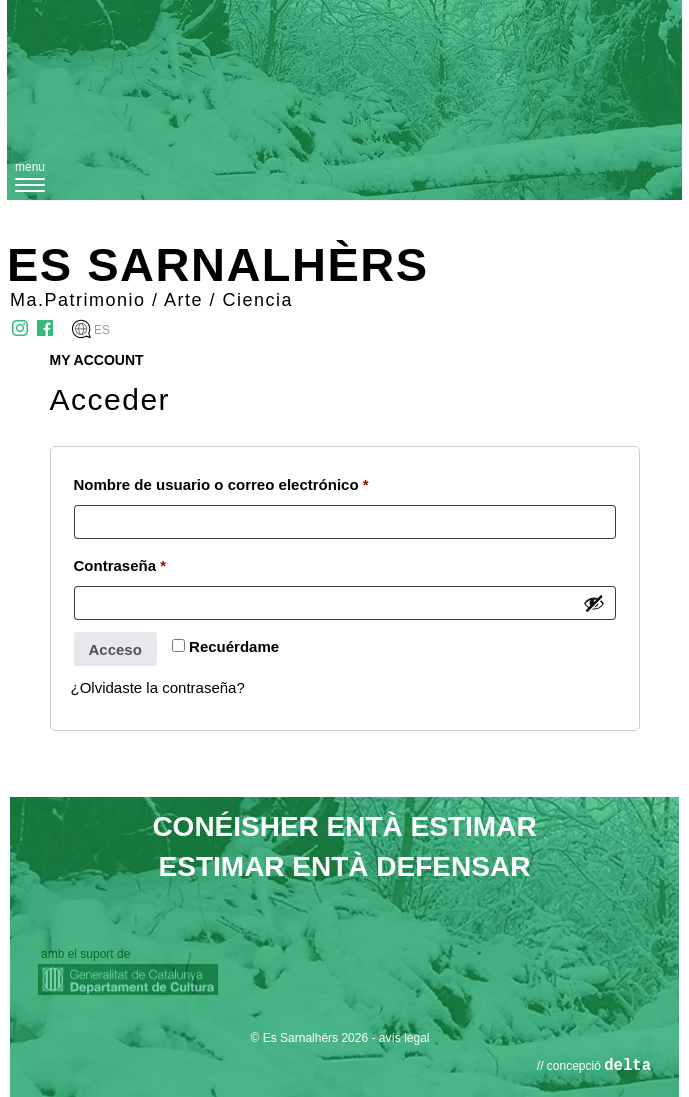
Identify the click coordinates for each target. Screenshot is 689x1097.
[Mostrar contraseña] (594, 603)
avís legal (404, 1038)
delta (627, 1066)
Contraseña (120, 565)
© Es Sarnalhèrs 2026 (310, 1038)
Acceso (115, 649)
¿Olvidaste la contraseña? (158, 687)
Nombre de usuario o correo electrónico (221, 484)
